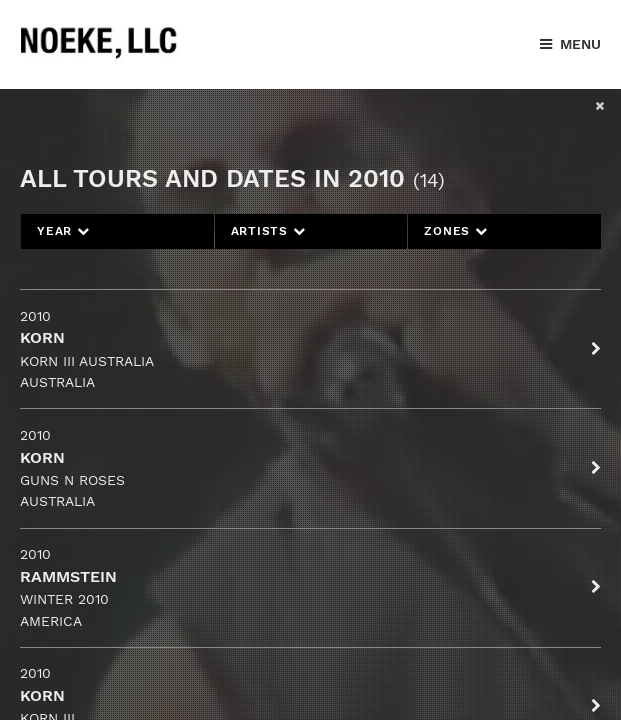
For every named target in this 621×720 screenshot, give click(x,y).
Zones (455, 231)
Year (63, 231)
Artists (268, 231)
